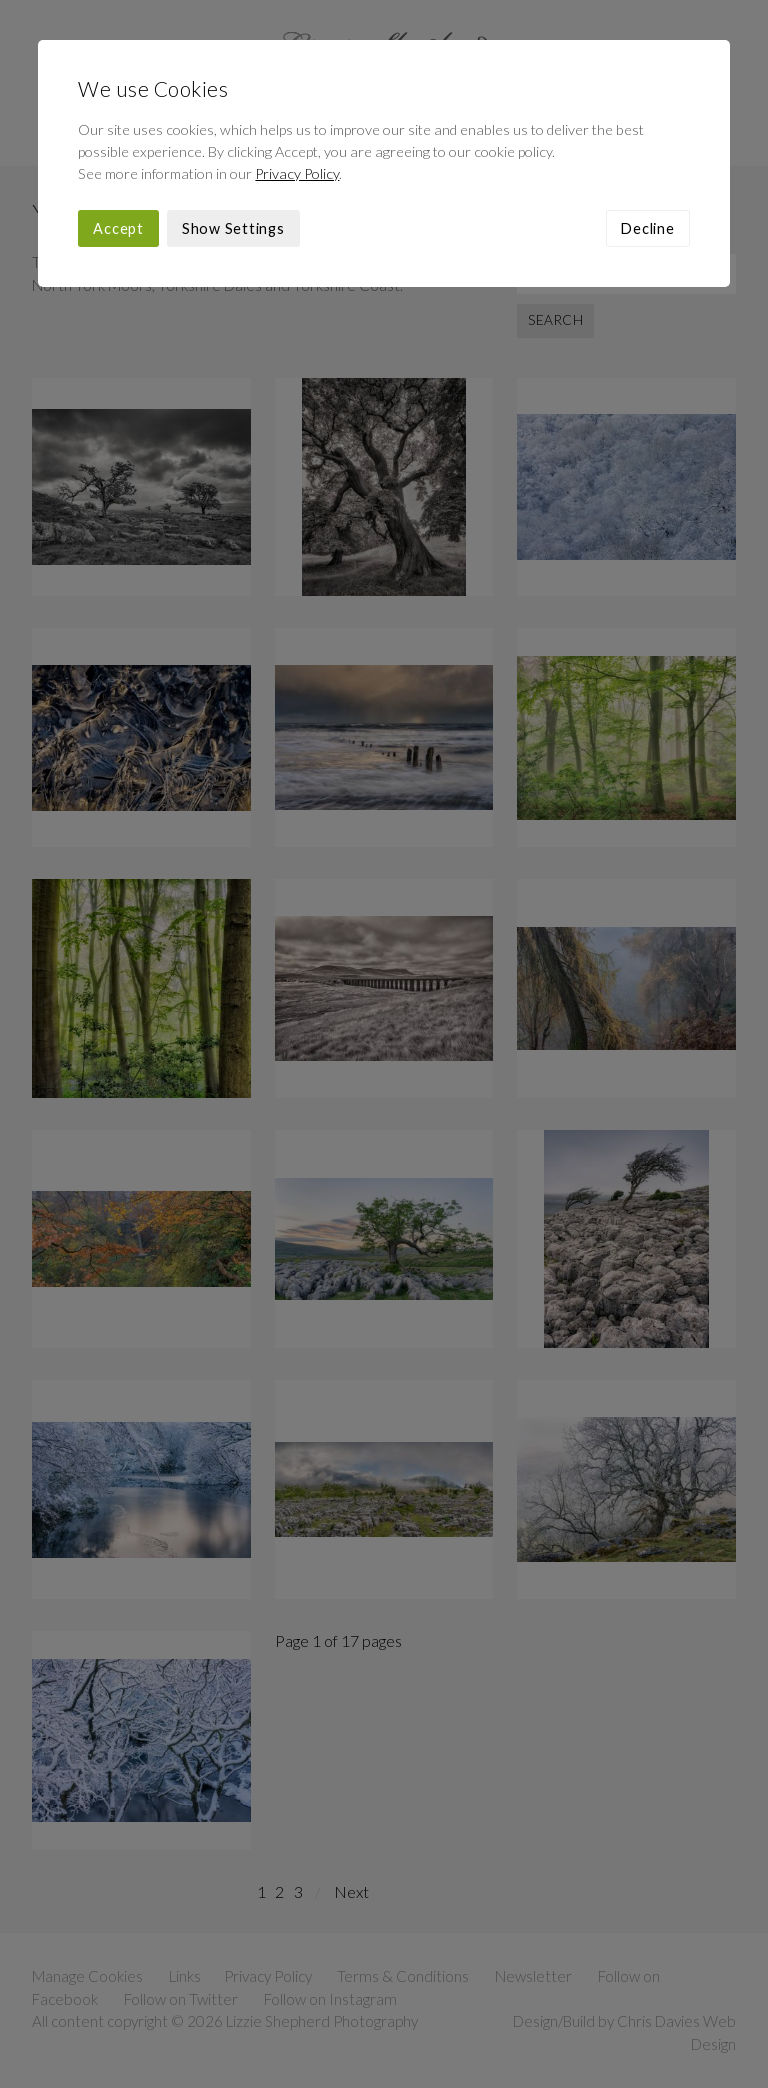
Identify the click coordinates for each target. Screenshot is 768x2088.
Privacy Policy (297, 173)
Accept (118, 228)
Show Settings (233, 228)
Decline (647, 228)
